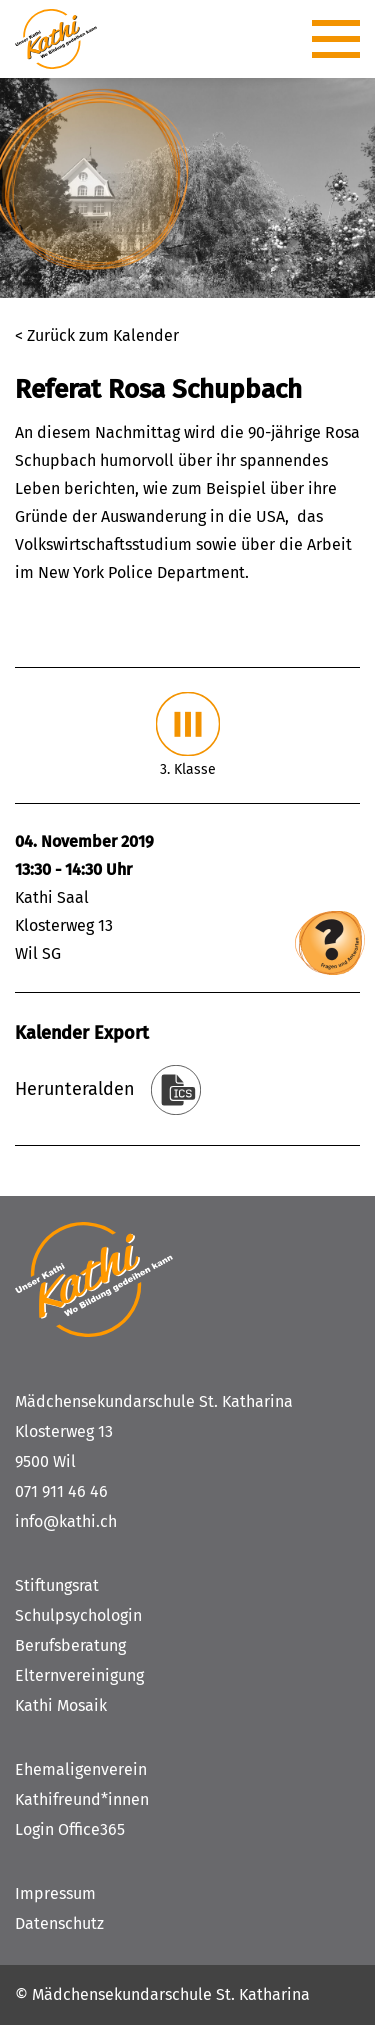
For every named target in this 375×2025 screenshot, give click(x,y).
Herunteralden (75, 1089)
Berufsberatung (70, 1645)
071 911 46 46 (61, 1491)
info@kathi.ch (66, 1521)
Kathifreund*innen (82, 1799)
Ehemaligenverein (81, 1769)
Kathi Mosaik (61, 1705)
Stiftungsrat (57, 1585)
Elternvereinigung (79, 1675)
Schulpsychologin (78, 1615)
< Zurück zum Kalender (97, 335)
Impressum (55, 1893)
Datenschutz (59, 1923)
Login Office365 (70, 1829)
